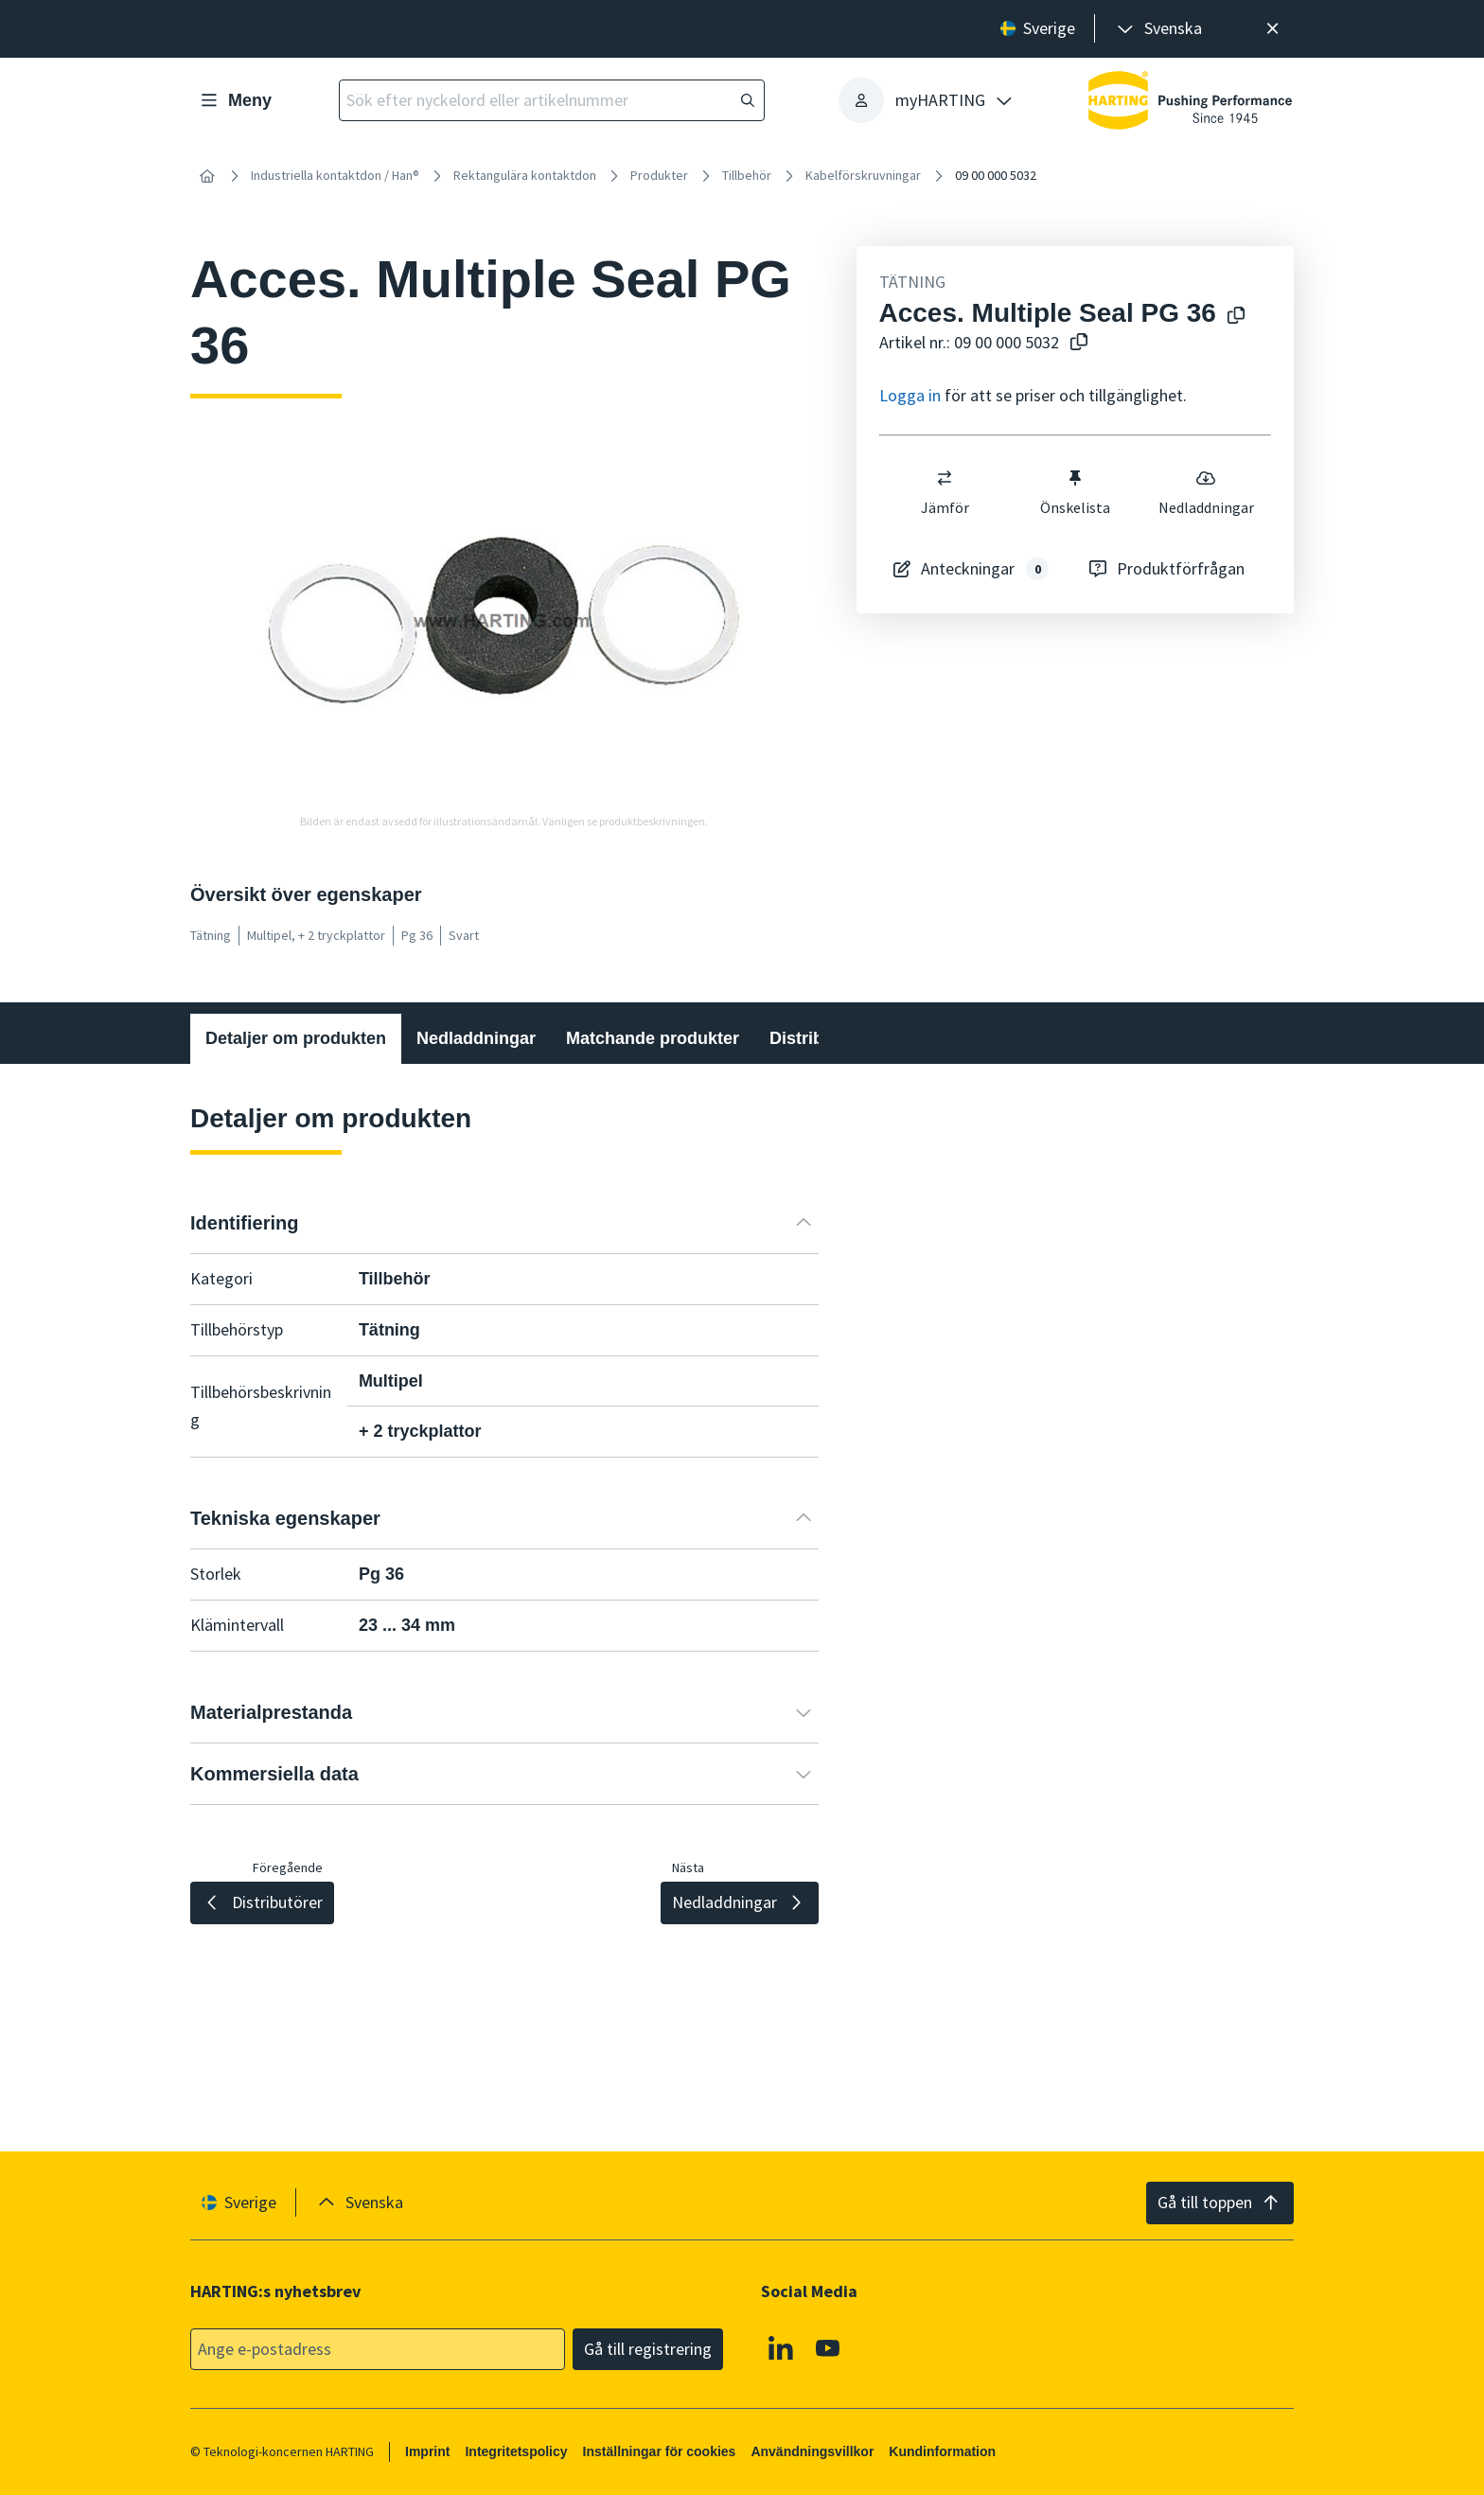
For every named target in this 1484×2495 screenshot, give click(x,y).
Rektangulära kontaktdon (524, 175)
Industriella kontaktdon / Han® (335, 175)
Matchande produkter (652, 1038)
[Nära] (1272, 29)
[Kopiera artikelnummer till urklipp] (1075, 343)
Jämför (944, 492)
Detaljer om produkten (295, 1038)
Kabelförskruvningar (863, 175)
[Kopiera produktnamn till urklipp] (1232, 316)
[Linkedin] (781, 2347)
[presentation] (1158, 29)
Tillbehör (746, 175)
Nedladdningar (1205, 492)
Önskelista (1075, 492)
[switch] (944, 478)
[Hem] (207, 176)
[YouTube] (828, 2347)
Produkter (659, 175)
